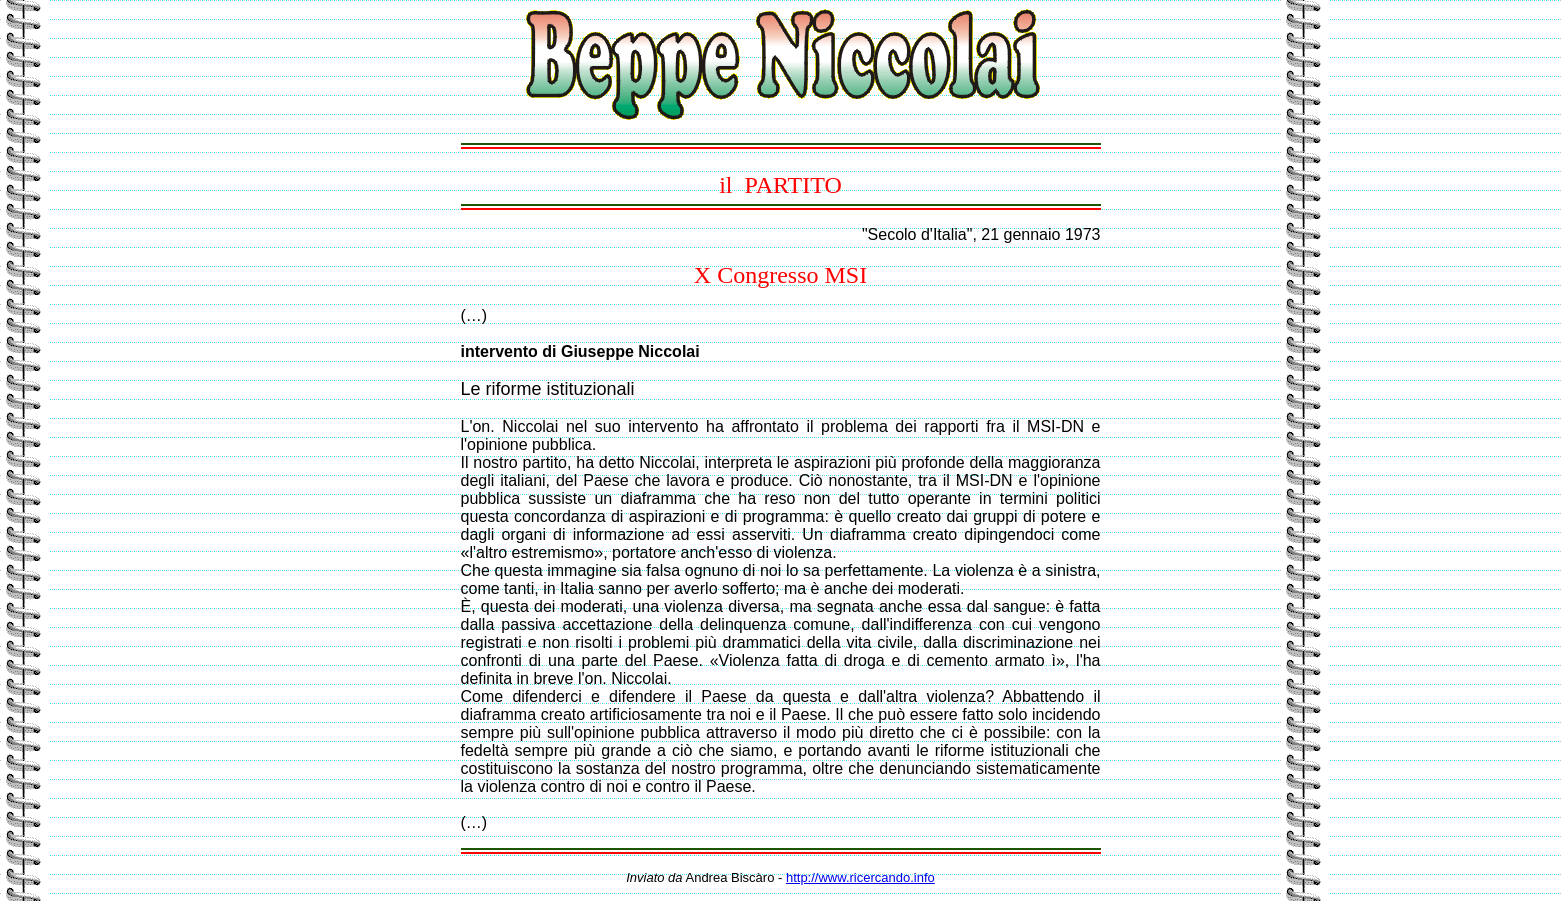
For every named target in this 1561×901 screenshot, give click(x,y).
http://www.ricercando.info (860, 877)
